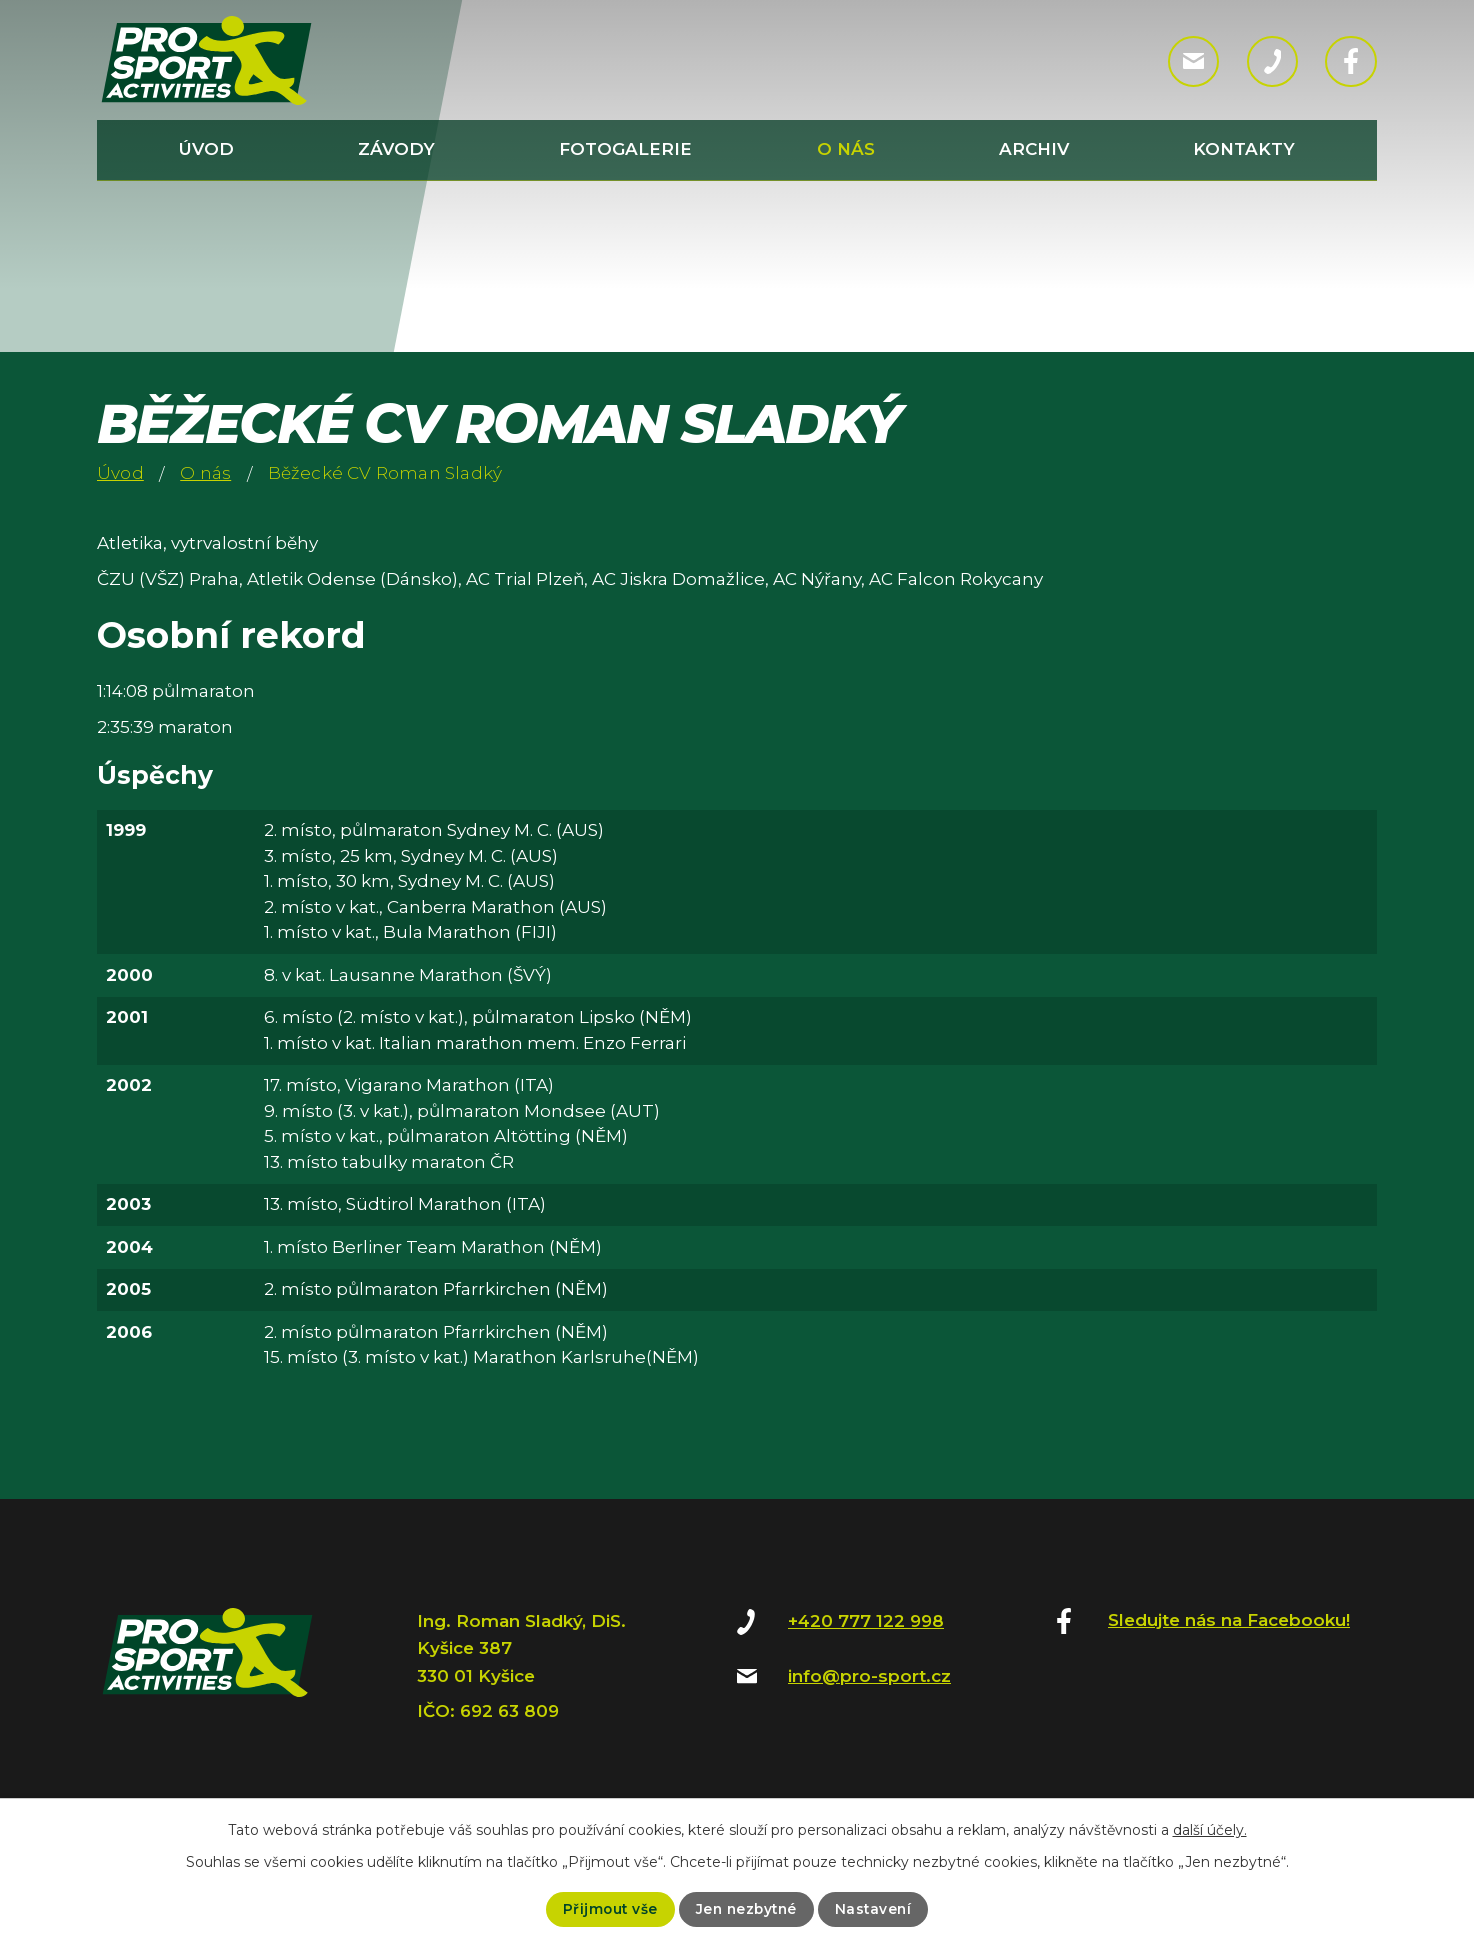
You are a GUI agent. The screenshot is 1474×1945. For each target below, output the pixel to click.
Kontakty (1244, 149)
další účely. (1210, 1830)
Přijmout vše (606, 1909)
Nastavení (876, 1909)
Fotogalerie (625, 149)
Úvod (206, 149)
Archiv (1034, 149)
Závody (396, 149)
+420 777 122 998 (866, 1621)
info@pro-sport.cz (869, 1676)
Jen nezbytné (746, 1909)
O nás (846, 149)
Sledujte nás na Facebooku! (1229, 1620)
